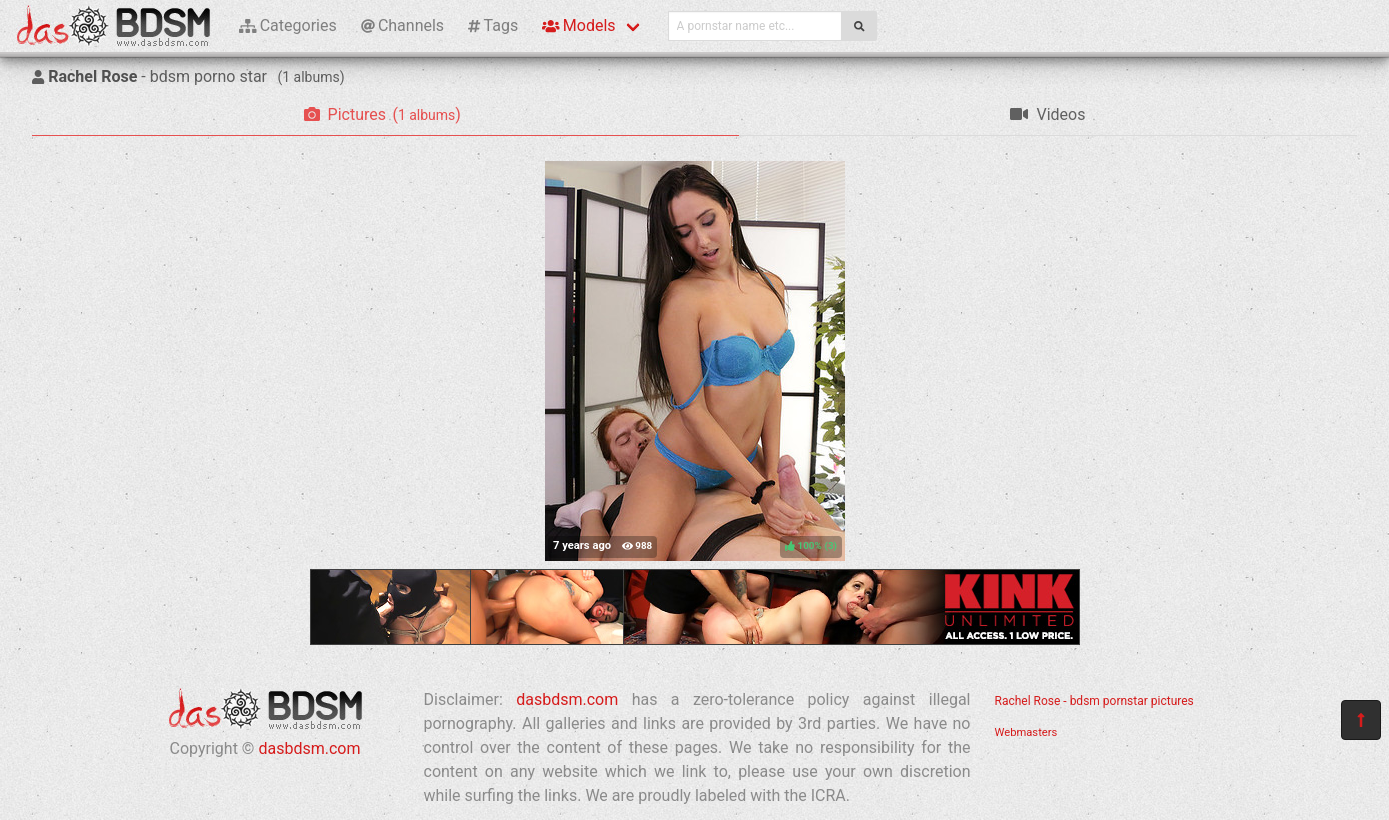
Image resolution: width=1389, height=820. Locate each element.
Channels (402, 25)
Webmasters (1026, 732)
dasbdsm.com (309, 748)
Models (578, 25)
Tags (493, 25)
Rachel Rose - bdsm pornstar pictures (1094, 701)
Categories (288, 25)
